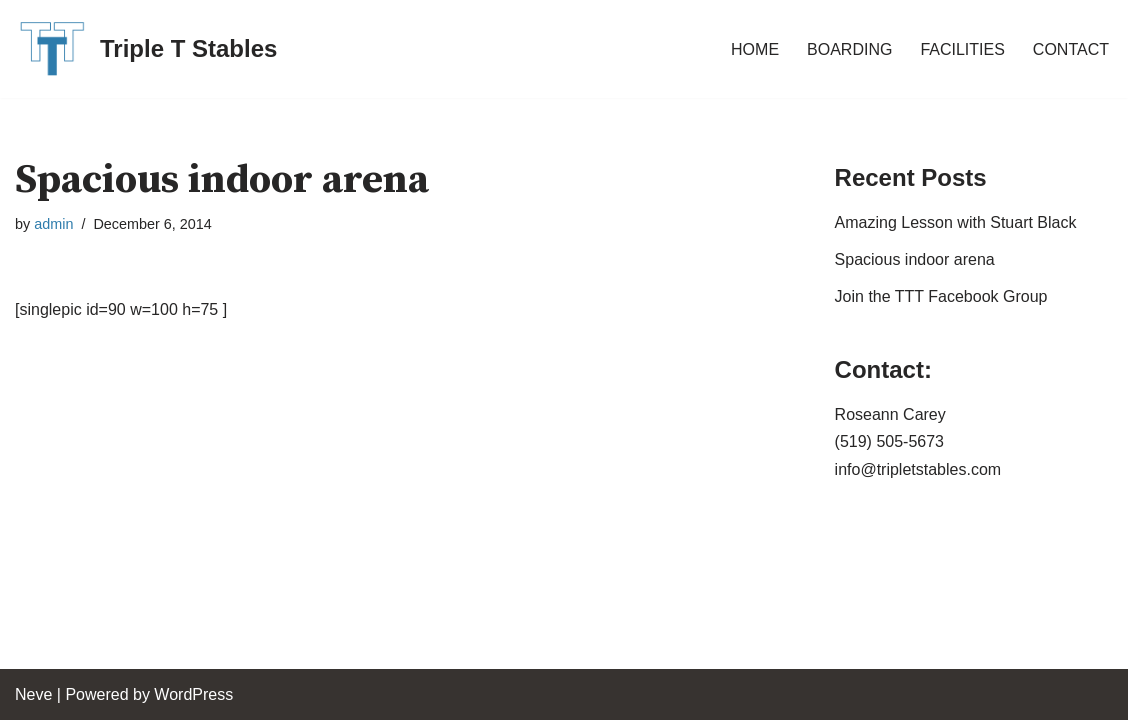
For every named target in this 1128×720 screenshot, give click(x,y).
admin (53, 224)
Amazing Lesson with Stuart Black (956, 222)
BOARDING (849, 49)
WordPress (193, 694)
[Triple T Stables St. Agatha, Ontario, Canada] (146, 49)
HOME (755, 49)
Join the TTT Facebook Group (941, 296)
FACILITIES (962, 49)
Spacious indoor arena (915, 259)
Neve (33, 694)
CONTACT (1071, 49)
